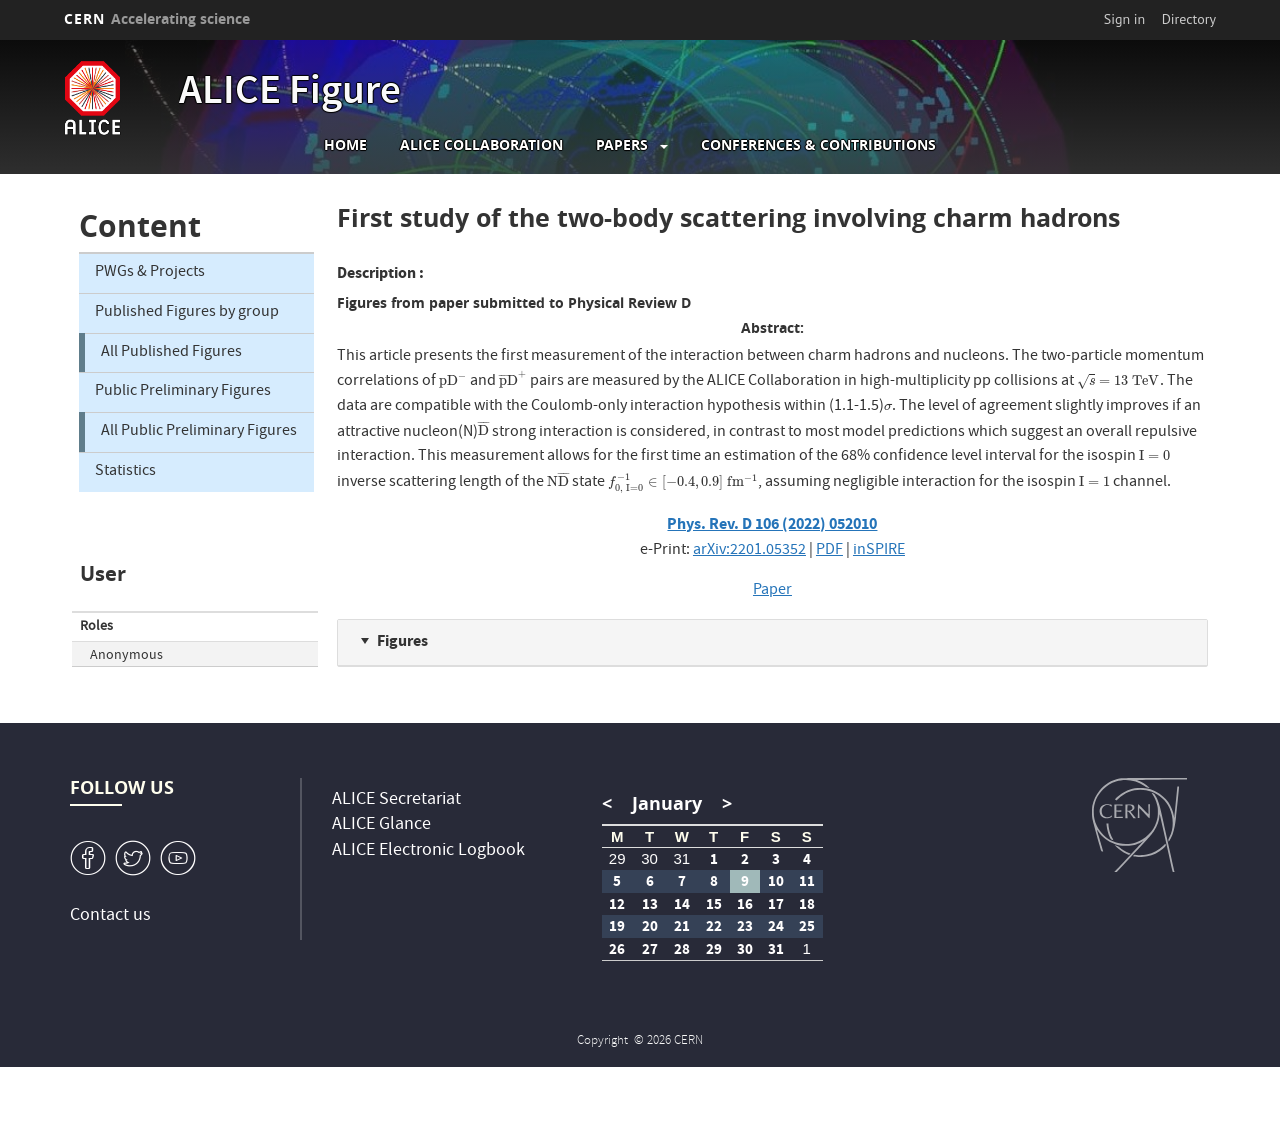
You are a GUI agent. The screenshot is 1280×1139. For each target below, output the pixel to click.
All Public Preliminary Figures (199, 432)
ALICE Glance (381, 825)
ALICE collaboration (481, 145)
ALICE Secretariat (396, 800)
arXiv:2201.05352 (749, 551)
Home (345, 145)
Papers (622, 145)
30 (649, 858)
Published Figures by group (187, 313)
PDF (829, 551)
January (667, 803)
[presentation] (453, 382)
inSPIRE (879, 551)
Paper (772, 591)
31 (681, 858)
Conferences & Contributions (818, 145)
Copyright (604, 1041)
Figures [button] (402, 640)
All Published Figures (171, 353)
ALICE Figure (290, 94)
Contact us (110, 916)
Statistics (125, 472)
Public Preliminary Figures (183, 392)
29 (617, 858)
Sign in (1125, 19)
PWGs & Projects (150, 273)
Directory (1189, 19)
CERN (157, 18)
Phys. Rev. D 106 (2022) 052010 (772, 523)
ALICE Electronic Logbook (428, 851)
